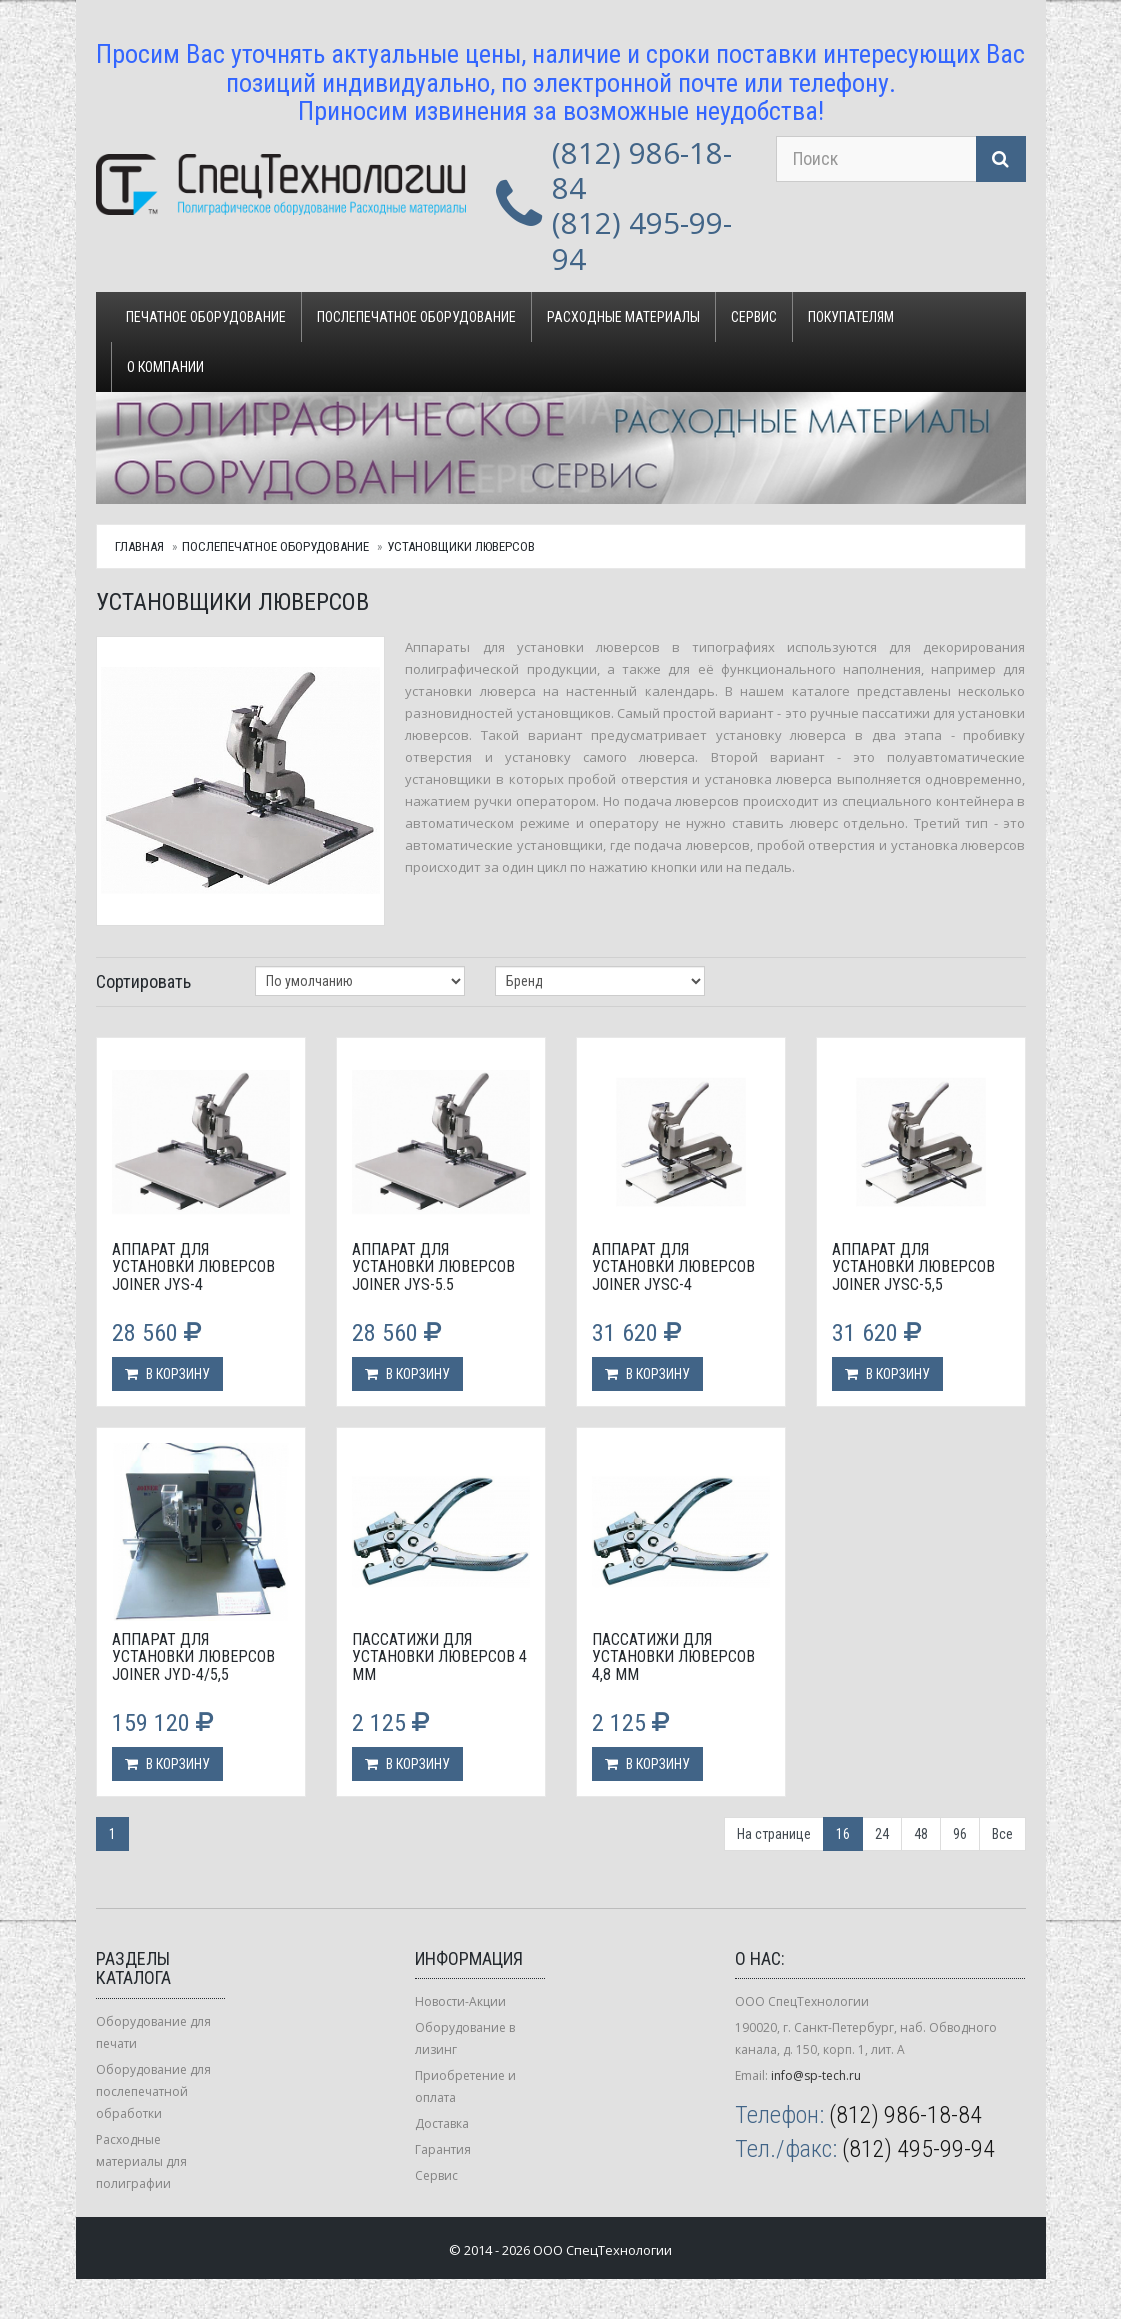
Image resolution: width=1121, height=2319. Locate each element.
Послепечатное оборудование (416, 317)
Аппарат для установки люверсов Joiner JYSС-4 (673, 1267)
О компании (165, 367)
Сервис (754, 317)
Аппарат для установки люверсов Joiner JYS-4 (193, 1267)
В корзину (167, 1374)
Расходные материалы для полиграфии (141, 2161)
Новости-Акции (460, 2001)
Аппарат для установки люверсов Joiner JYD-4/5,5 (193, 1657)
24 (882, 1834)
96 (960, 1834)
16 (843, 1834)
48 (921, 1834)
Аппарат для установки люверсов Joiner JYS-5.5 (433, 1267)
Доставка (442, 2123)
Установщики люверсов (461, 546)
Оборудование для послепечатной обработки (153, 2091)
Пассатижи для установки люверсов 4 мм (439, 1657)
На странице (774, 1834)
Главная (139, 546)
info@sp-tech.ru (816, 2075)
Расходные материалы (623, 317)
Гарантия (443, 2149)
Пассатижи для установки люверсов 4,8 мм (673, 1657)
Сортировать (143, 981)
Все (1002, 1834)
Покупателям (851, 317)
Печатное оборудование (206, 317)
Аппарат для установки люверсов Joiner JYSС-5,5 (913, 1267)
